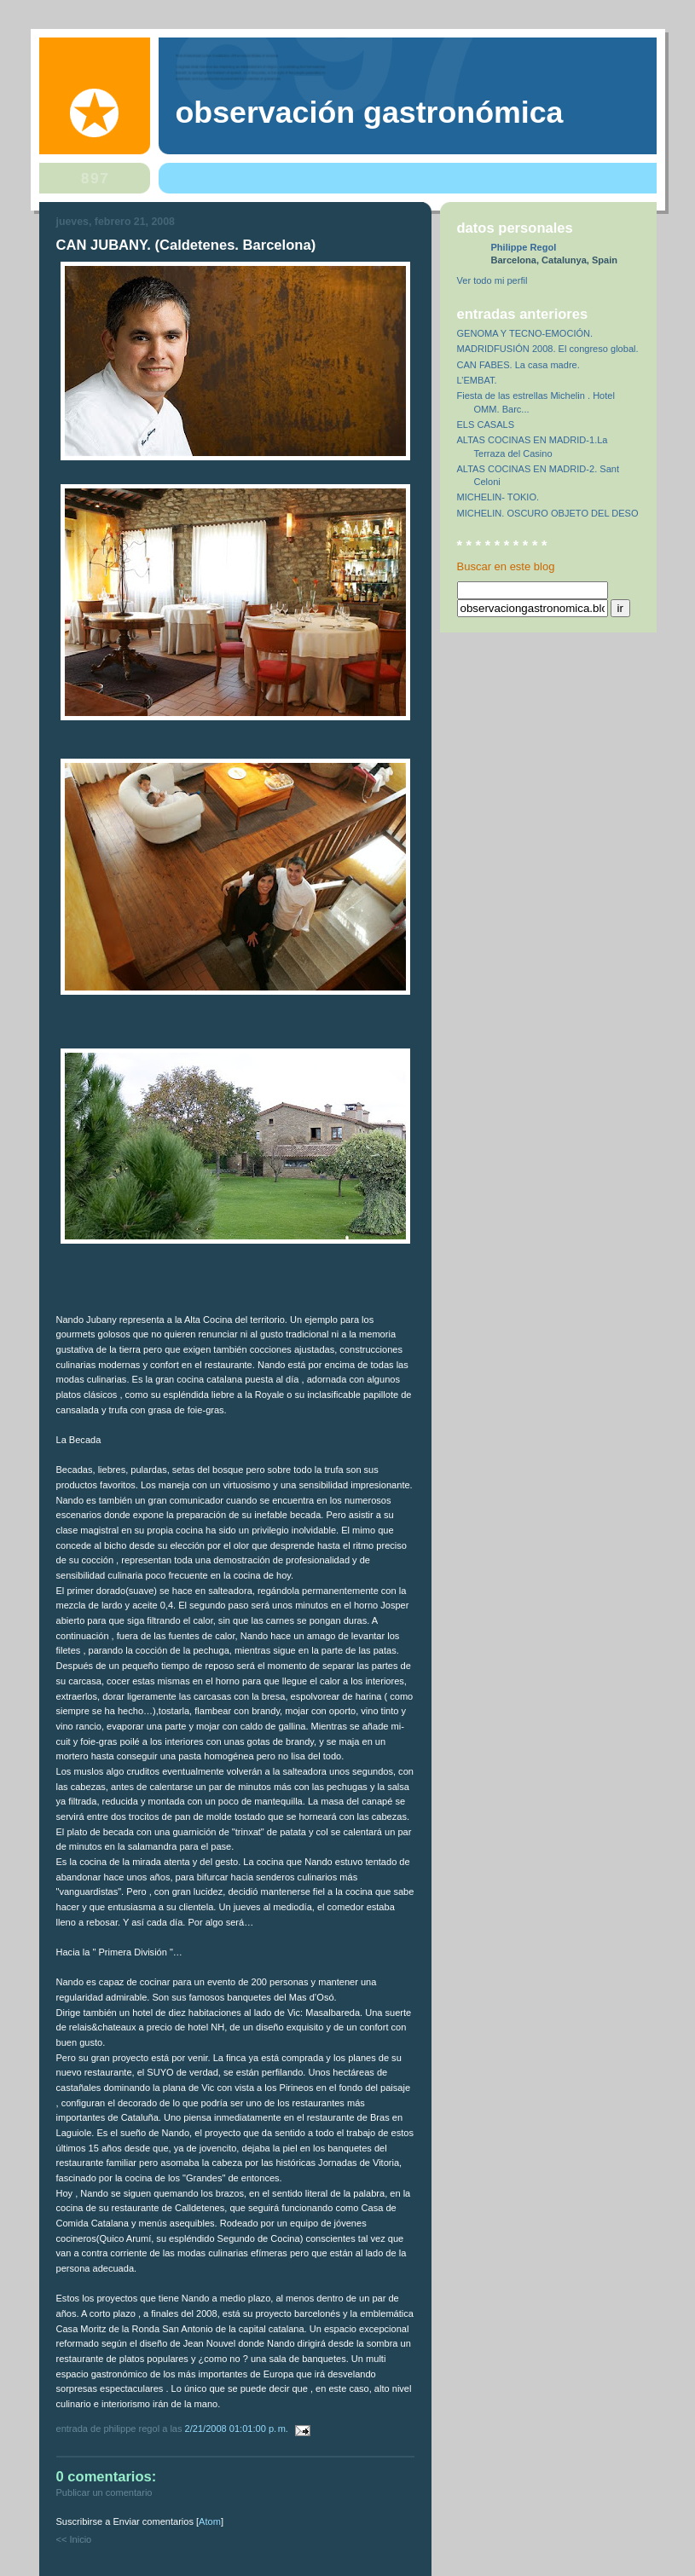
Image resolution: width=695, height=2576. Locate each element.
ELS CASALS (486, 424)
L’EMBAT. (477, 380)
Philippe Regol (524, 247)
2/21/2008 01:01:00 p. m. (238, 2428)
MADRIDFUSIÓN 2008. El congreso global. (548, 349)
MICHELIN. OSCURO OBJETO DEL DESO (548, 513)
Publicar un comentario (104, 2492)
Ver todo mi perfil (492, 280)
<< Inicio (74, 2539)
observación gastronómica (370, 112)
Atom (210, 2521)
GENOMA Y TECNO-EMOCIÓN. (525, 333)
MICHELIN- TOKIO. (498, 497)
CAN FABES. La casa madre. (518, 365)
